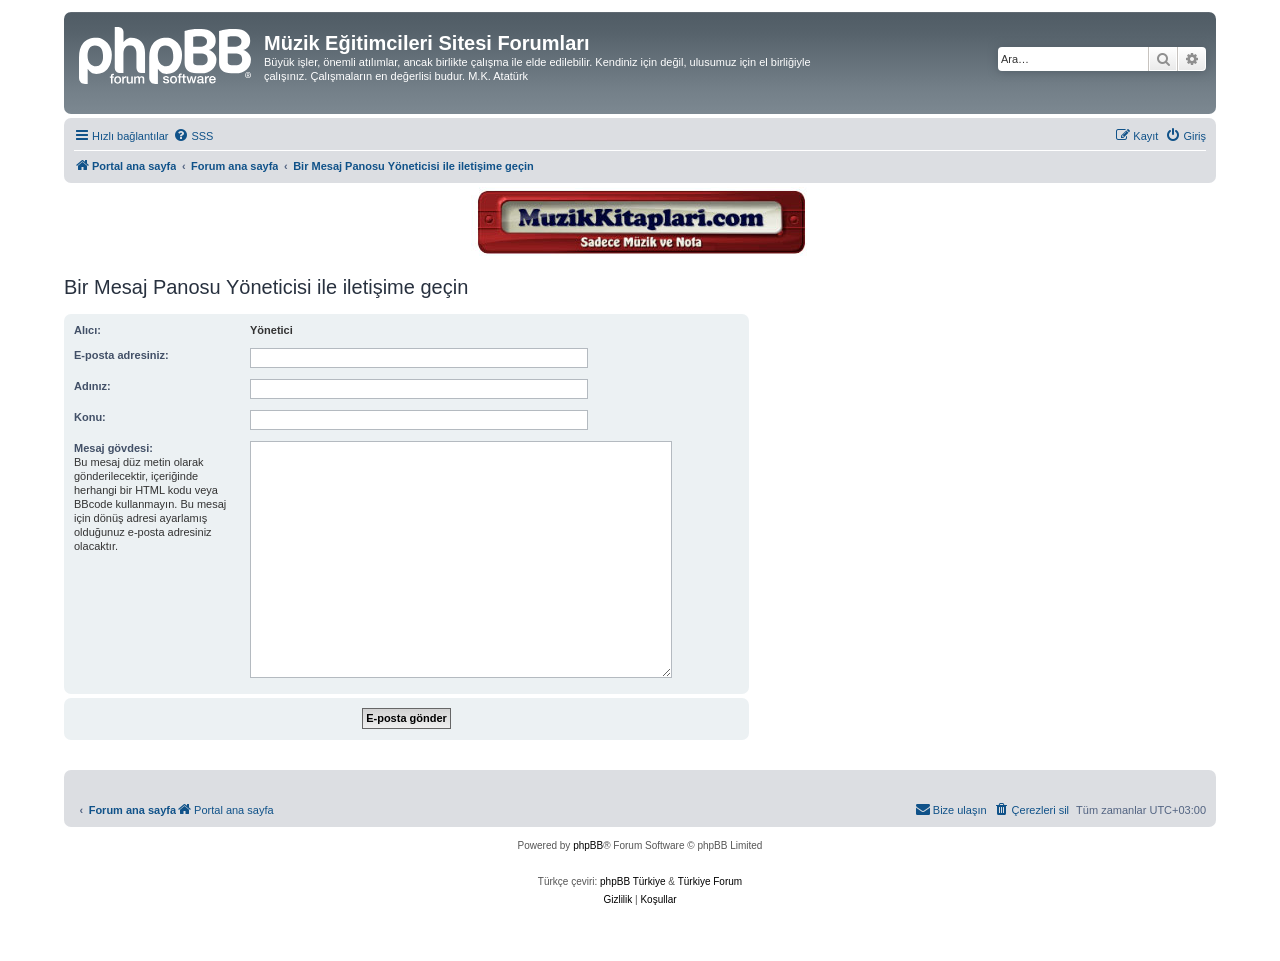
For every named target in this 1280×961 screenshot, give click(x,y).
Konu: (90, 417)
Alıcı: (87, 330)
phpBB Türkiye (632, 881)
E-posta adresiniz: (121, 355)
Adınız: (92, 386)
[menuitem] (193, 136)
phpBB (588, 845)
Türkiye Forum (710, 881)
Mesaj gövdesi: (113, 448)
